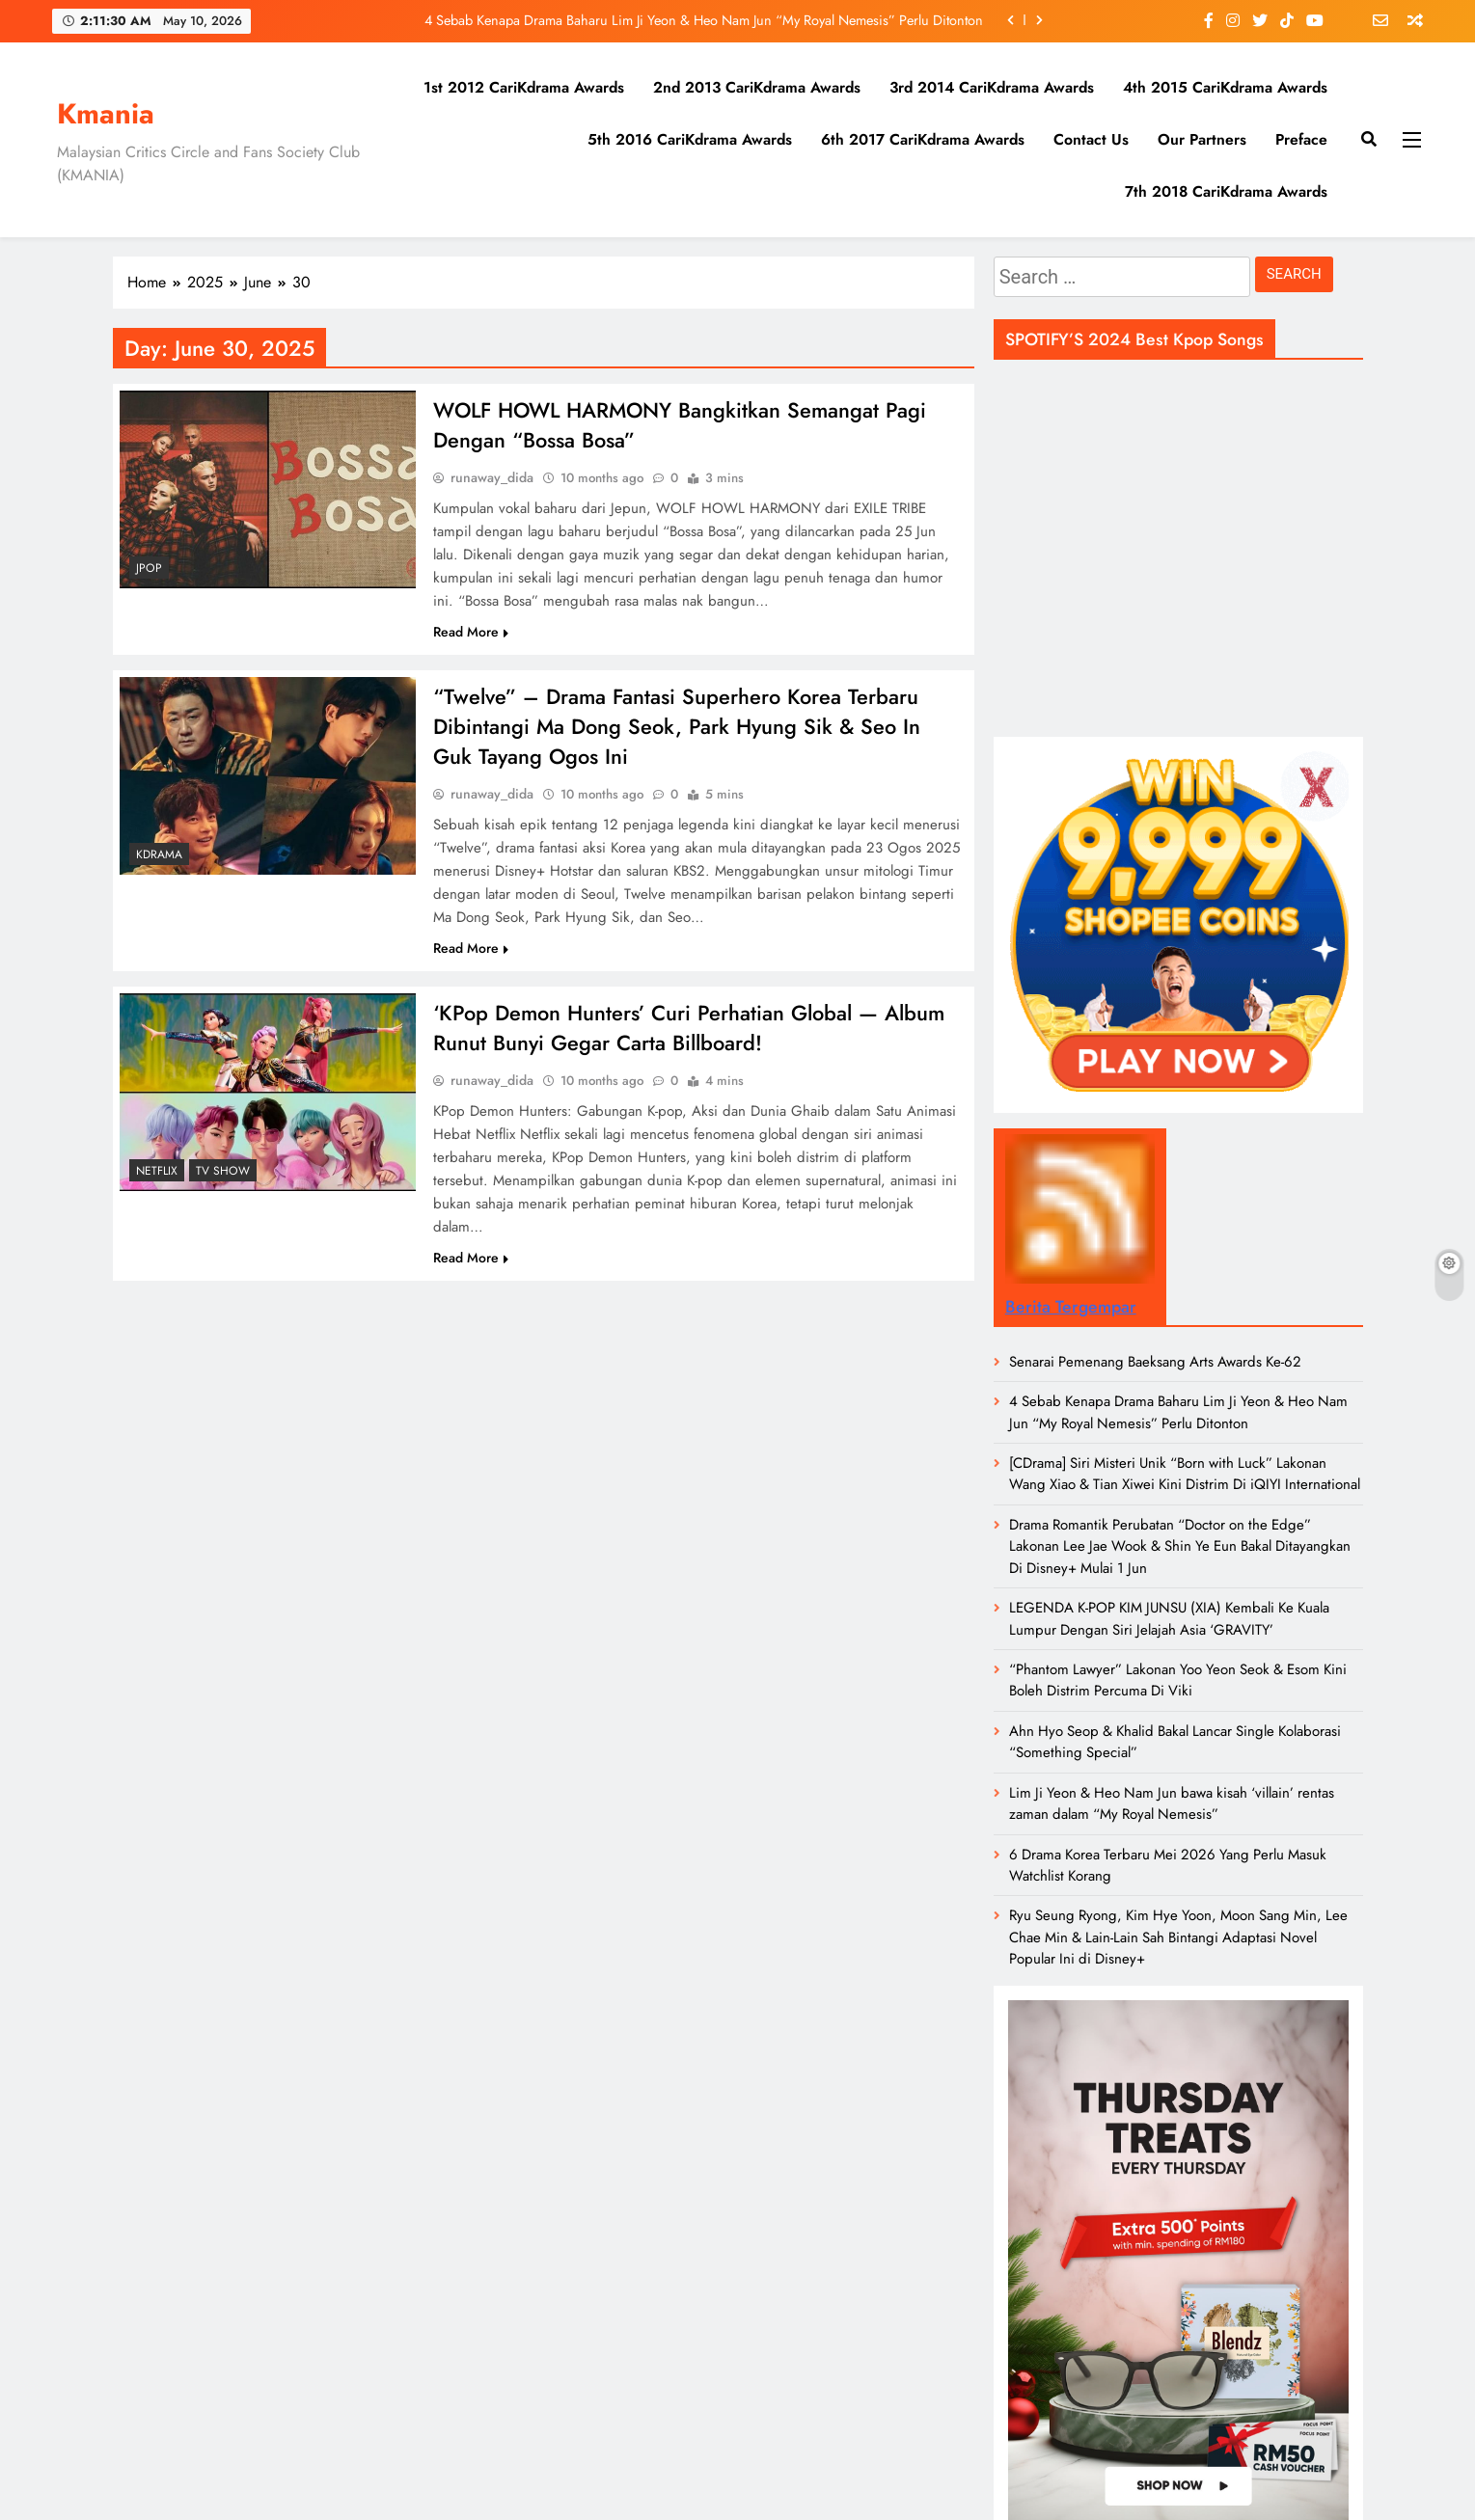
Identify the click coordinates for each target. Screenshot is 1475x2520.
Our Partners (1202, 139)
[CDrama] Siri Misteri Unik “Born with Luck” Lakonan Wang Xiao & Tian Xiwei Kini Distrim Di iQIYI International (1184, 1473)
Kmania (105, 114)
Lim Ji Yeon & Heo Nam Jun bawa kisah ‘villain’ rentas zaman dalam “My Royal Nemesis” (1171, 1803)
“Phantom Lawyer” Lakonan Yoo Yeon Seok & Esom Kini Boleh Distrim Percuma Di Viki (1178, 1680)
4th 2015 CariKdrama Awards (1225, 87)
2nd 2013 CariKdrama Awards (756, 87)
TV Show (223, 1175)
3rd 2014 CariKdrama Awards (991, 87)
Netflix (157, 1175)
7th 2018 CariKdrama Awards (1226, 191)
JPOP (149, 568)
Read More (470, 633)
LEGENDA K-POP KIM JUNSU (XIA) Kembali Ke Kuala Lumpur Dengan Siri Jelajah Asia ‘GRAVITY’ (1169, 1618)
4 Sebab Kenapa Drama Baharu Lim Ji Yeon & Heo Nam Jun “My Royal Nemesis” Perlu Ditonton (703, 20)
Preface (1301, 139)
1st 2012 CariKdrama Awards (523, 87)
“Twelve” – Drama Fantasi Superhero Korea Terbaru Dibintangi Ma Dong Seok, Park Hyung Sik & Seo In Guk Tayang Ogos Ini (677, 730)
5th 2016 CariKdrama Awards (689, 139)
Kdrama (159, 856)
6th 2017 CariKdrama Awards (922, 139)
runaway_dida (492, 479)
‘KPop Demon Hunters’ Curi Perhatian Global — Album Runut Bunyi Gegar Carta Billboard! (690, 1034)
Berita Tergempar (1070, 1306)
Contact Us (1091, 139)
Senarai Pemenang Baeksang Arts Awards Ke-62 (1155, 1361)
